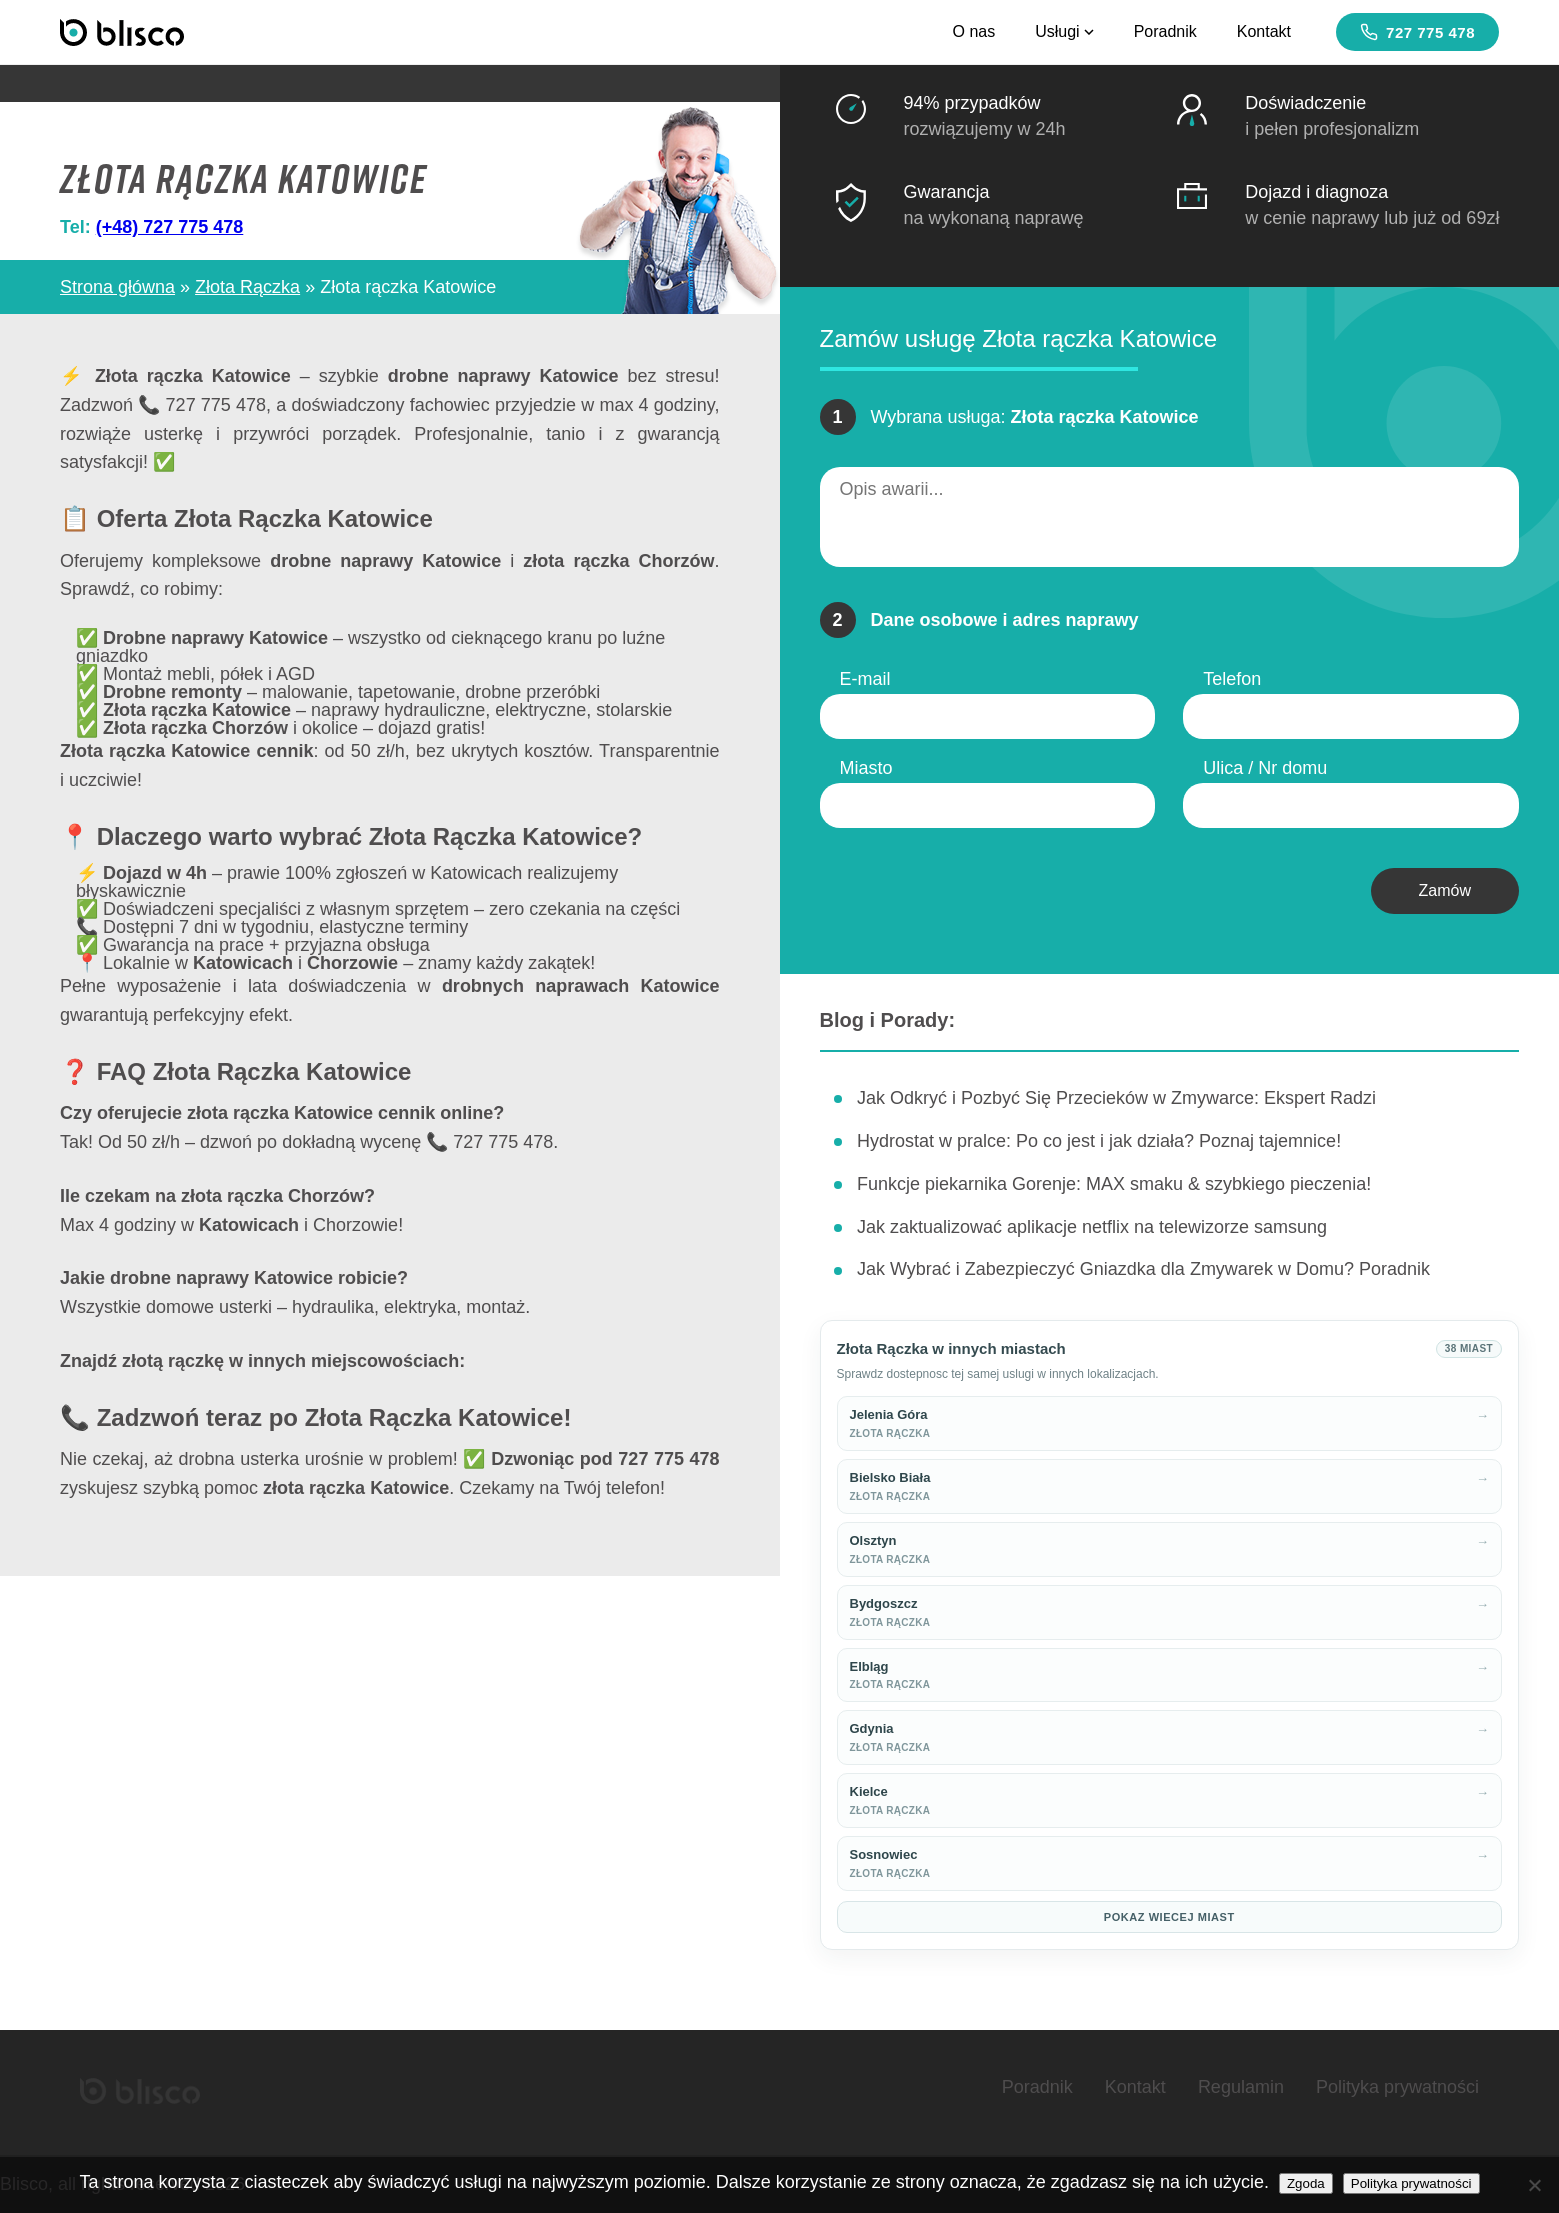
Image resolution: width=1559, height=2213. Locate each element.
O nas (973, 31)
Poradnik (1165, 31)
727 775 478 (1417, 32)
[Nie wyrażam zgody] (1534, 2185)
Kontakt (1264, 31)
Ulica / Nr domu (1265, 768)
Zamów (1445, 890)
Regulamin (1241, 2087)
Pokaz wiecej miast (1169, 1917)
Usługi (1064, 31)
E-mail (865, 679)
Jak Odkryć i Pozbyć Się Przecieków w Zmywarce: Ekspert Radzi (1116, 1098)
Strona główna (117, 287)
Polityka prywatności (1397, 2087)
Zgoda (1306, 2183)
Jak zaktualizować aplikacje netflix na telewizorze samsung (1092, 1227)
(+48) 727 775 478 (170, 227)
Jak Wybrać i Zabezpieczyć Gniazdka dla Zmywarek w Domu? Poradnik (1143, 1269)
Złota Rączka (247, 287)
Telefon (1232, 679)
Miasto (866, 768)
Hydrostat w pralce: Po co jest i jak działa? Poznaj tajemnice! (1099, 1141)
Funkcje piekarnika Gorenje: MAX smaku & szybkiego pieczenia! (1114, 1184)
